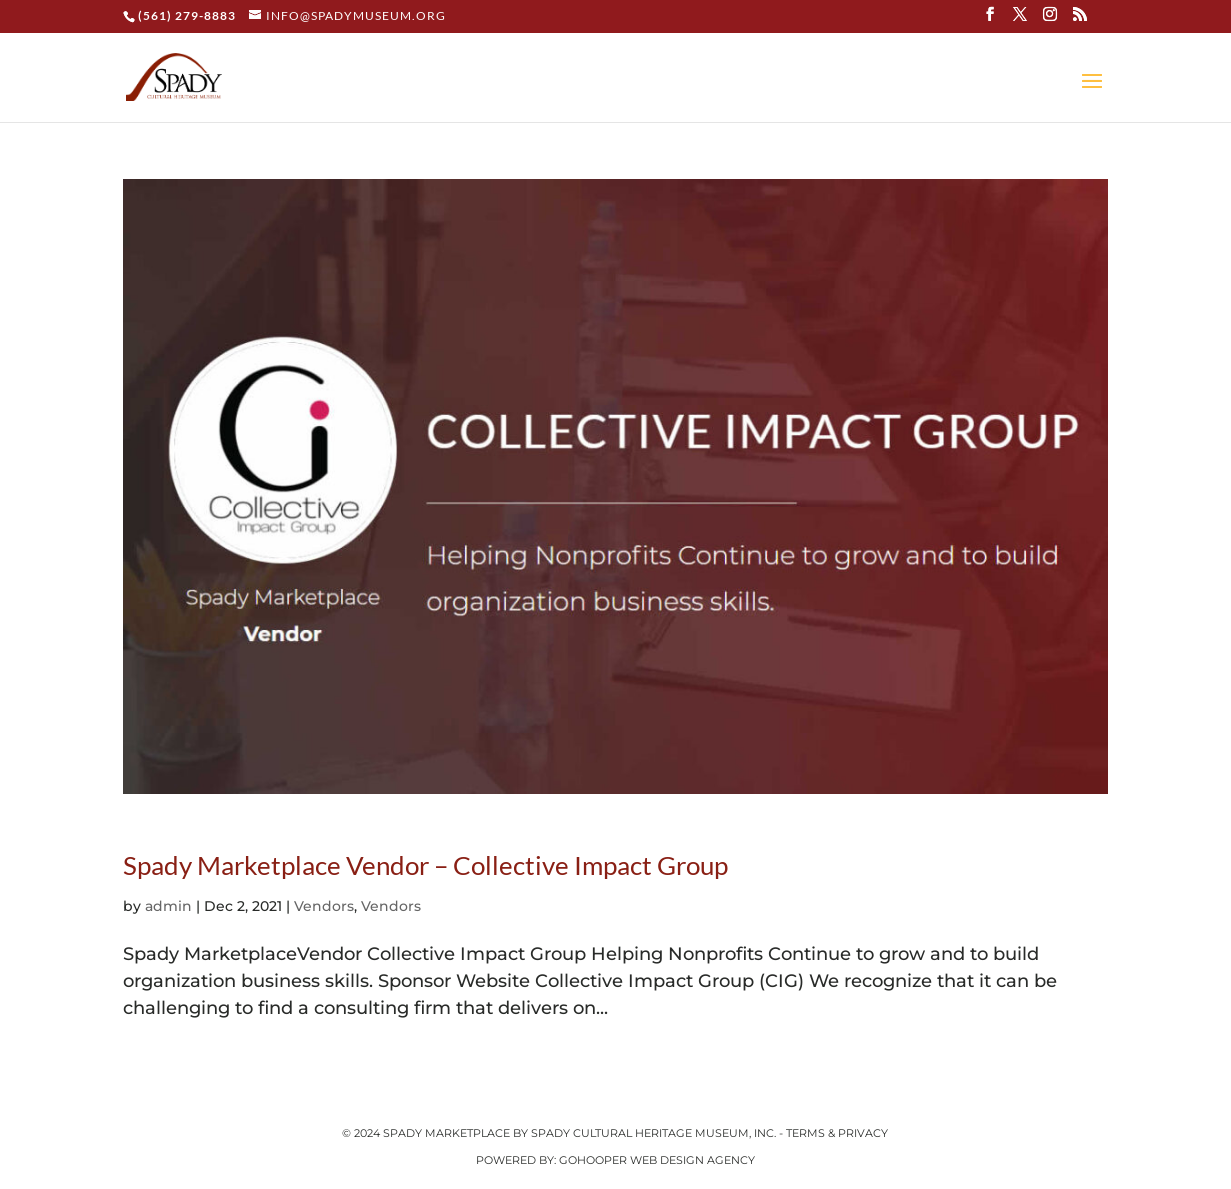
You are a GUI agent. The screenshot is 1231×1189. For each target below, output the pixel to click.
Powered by (515, 1160)
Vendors (324, 906)
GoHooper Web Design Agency (657, 1160)
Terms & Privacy (837, 1133)
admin (168, 906)
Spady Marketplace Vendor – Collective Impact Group (425, 865)
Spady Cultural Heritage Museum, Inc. (653, 1133)
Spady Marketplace (448, 1133)
